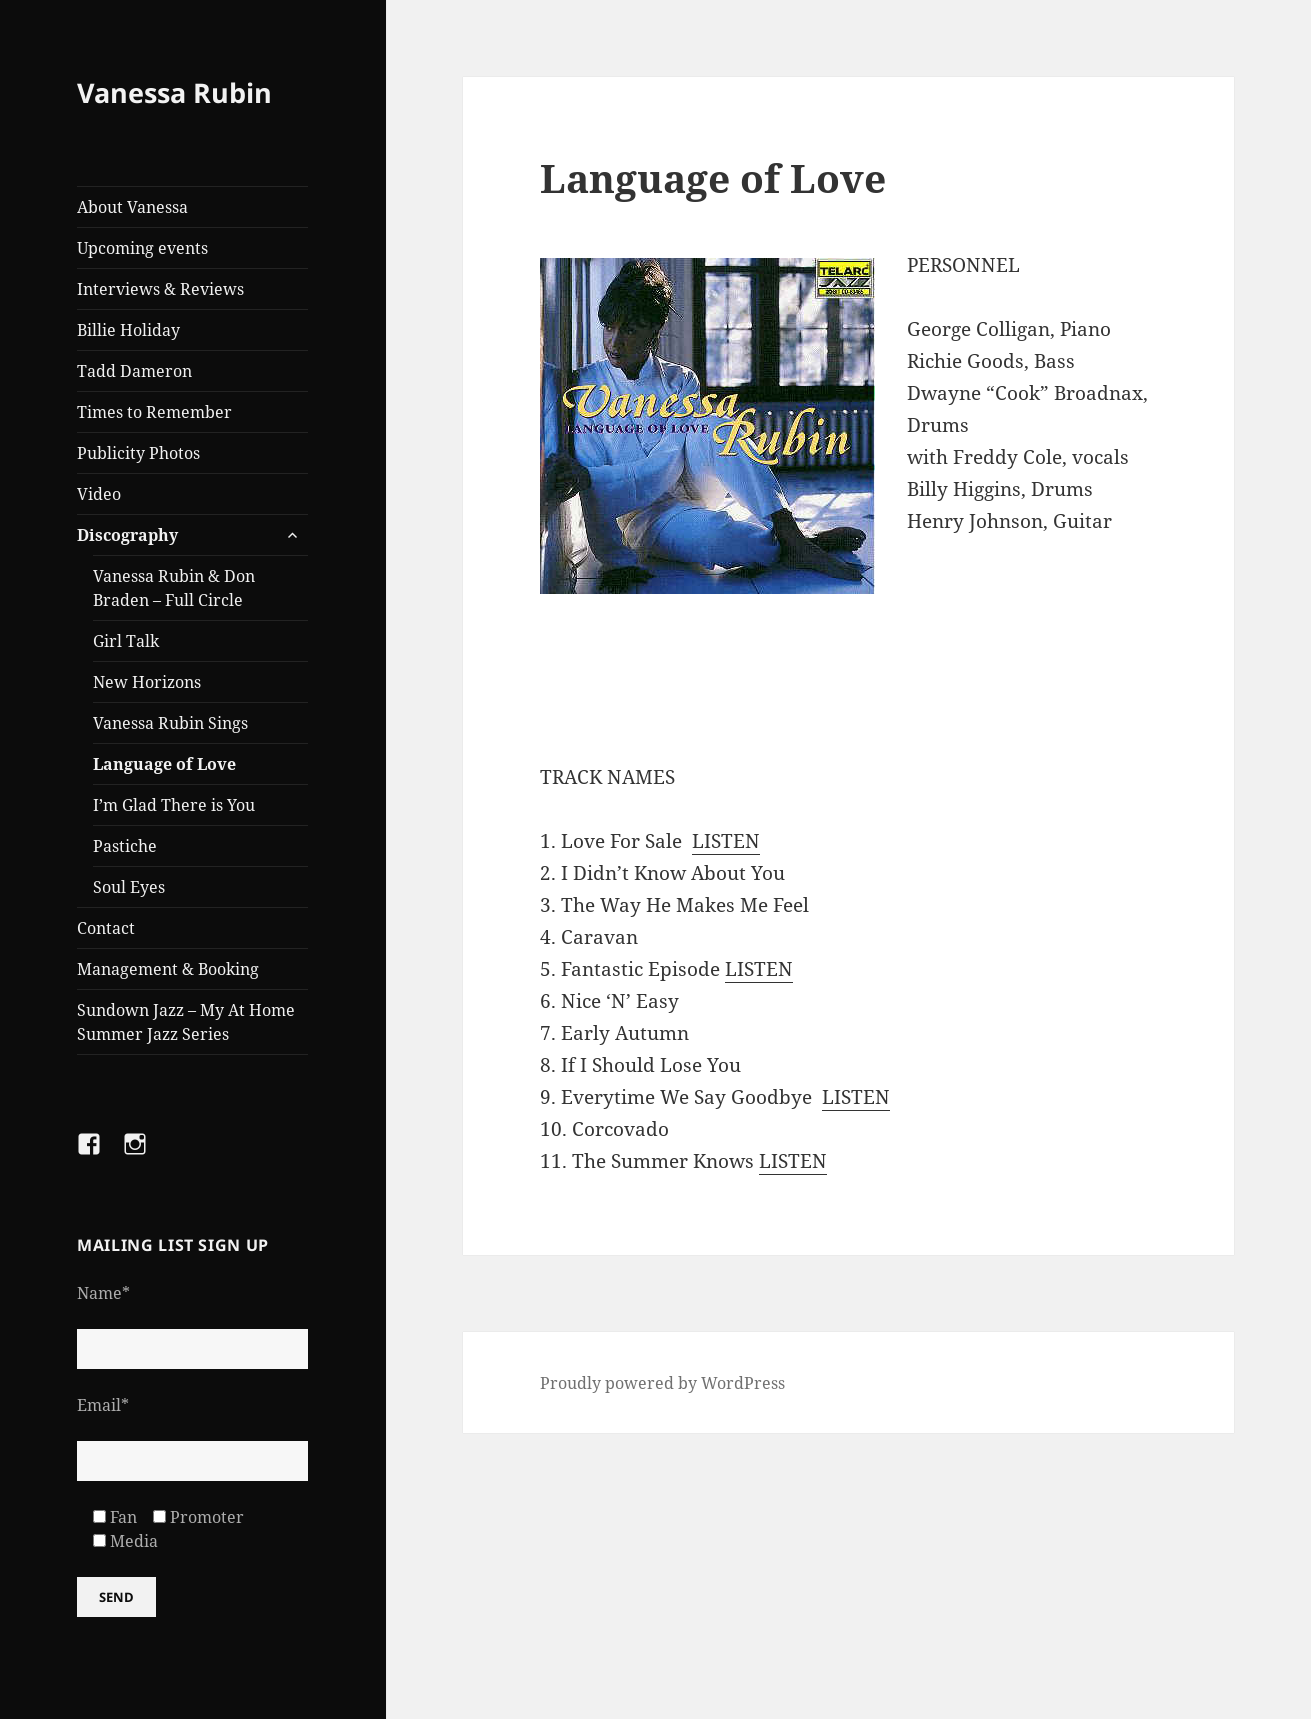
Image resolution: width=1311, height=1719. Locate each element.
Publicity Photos (138, 453)
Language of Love (164, 764)
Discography (127, 535)
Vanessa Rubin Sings (170, 723)
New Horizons (147, 682)
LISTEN (726, 841)
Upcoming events (142, 248)
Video (99, 494)
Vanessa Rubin (174, 92)
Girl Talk (126, 641)
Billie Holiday (128, 330)
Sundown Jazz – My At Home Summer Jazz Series (186, 1022)
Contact (106, 928)
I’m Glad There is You (174, 805)
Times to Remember (154, 412)
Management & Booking (168, 969)
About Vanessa (132, 207)
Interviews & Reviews (160, 289)
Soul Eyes (129, 887)
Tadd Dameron (134, 371)
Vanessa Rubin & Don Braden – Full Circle (174, 588)
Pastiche (125, 846)
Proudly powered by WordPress (662, 1383)
